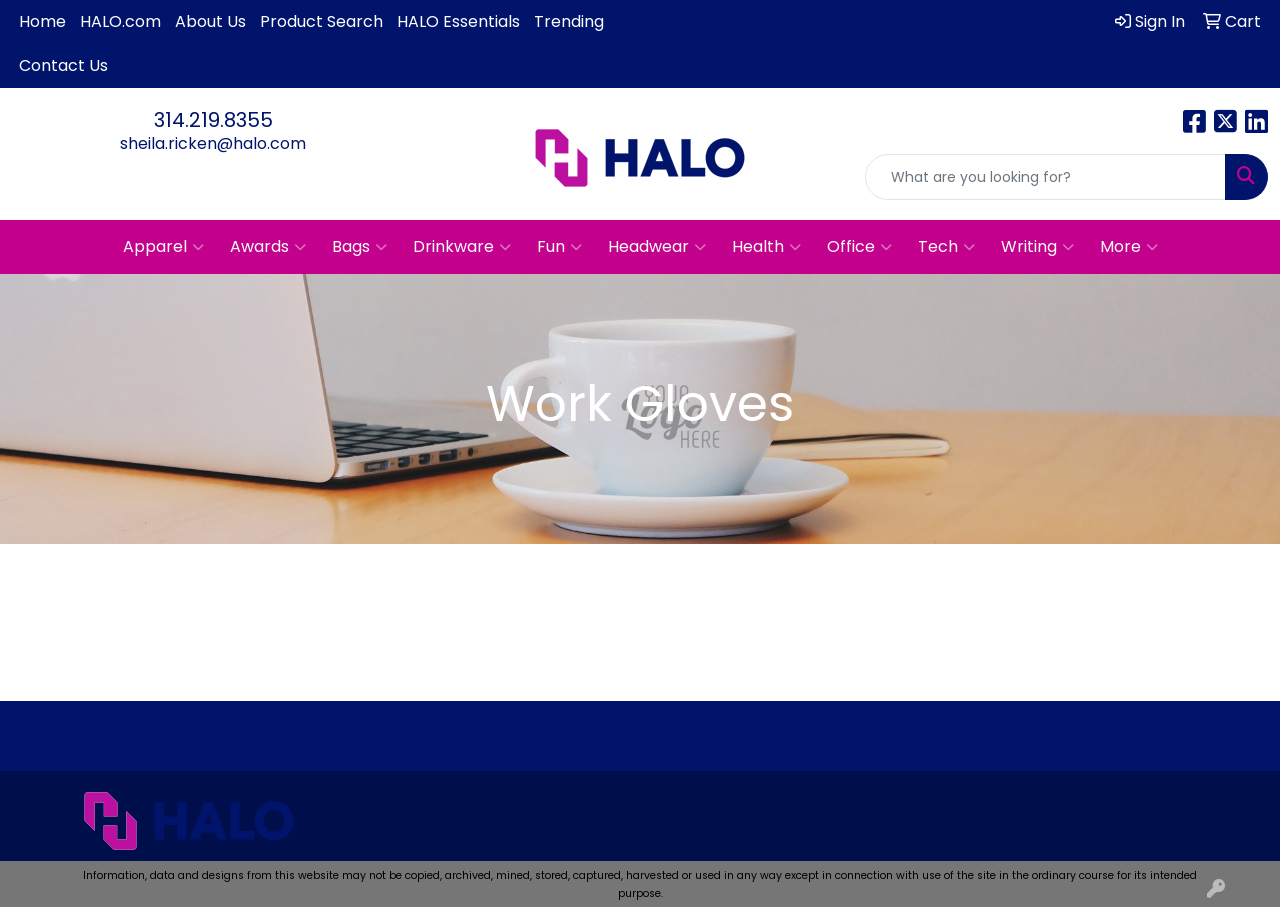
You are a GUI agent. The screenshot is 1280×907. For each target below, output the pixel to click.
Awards (268, 247)
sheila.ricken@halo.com (213, 143)
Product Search (321, 21)
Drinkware (462, 247)
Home (42, 21)
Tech (946, 247)
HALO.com (120, 21)
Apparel (163, 247)
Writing (1037, 247)
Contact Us (63, 65)
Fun (559, 247)
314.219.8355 (213, 120)
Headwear (657, 247)
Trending (569, 21)
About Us (210, 21)
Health (766, 247)
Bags (359, 247)
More (1129, 247)
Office (859, 247)
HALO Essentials (458, 21)
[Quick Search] (1045, 177)
